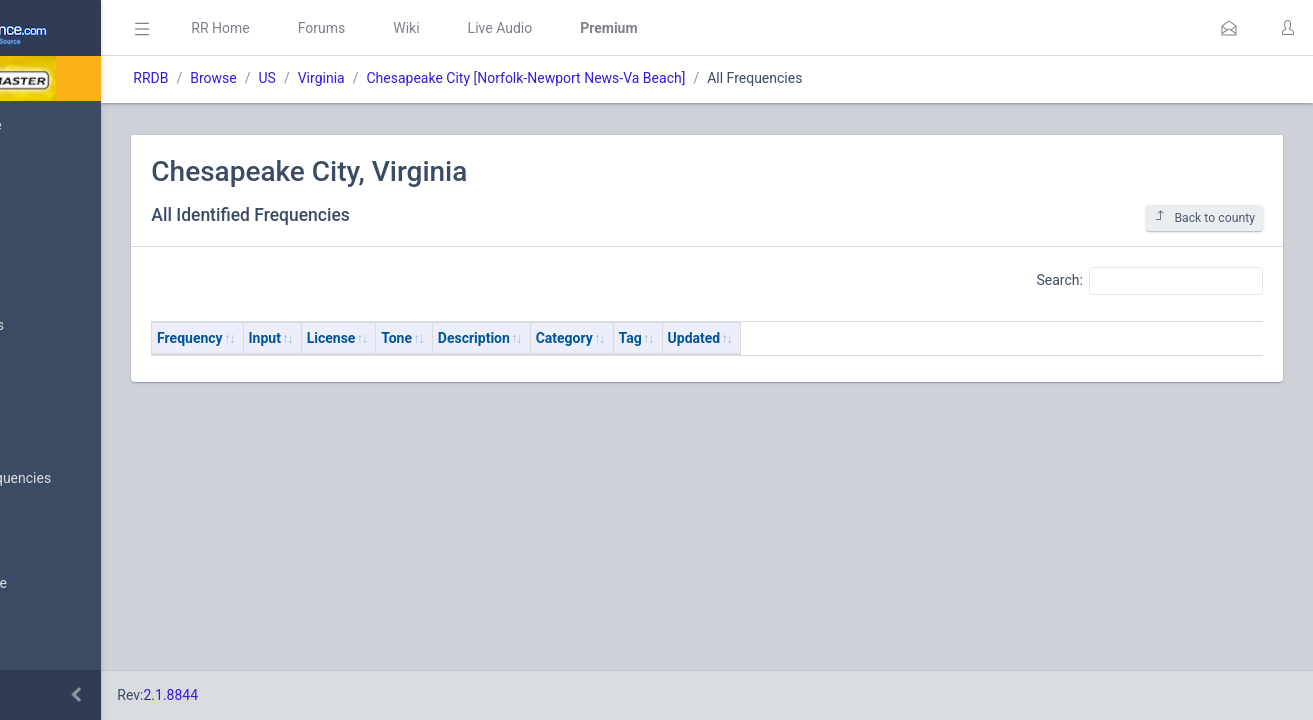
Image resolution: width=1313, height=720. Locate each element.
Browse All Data (77, 431)
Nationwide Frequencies (103, 479)
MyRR (46, 173)
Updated (848, 338)
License (485, 338)
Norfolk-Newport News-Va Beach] (736, 78)
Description (629, 338)
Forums (476, 28)
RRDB (305, 78)
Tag (784, 338)
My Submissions (79, 326)
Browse (368, 78)
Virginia (475, 78)
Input (419, 338)
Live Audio (654, 28)
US (421, 78)
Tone (551, 338)
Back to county (1204, 217)
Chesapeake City (573, 78)
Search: (1149, 281)
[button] (1229, 28)
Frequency (345, 338)
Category (718, 338)
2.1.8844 (325, 695)
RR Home (375, 28)
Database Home (78, 125)
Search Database (81, 583)
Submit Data (66, 278)
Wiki (561, 28)
